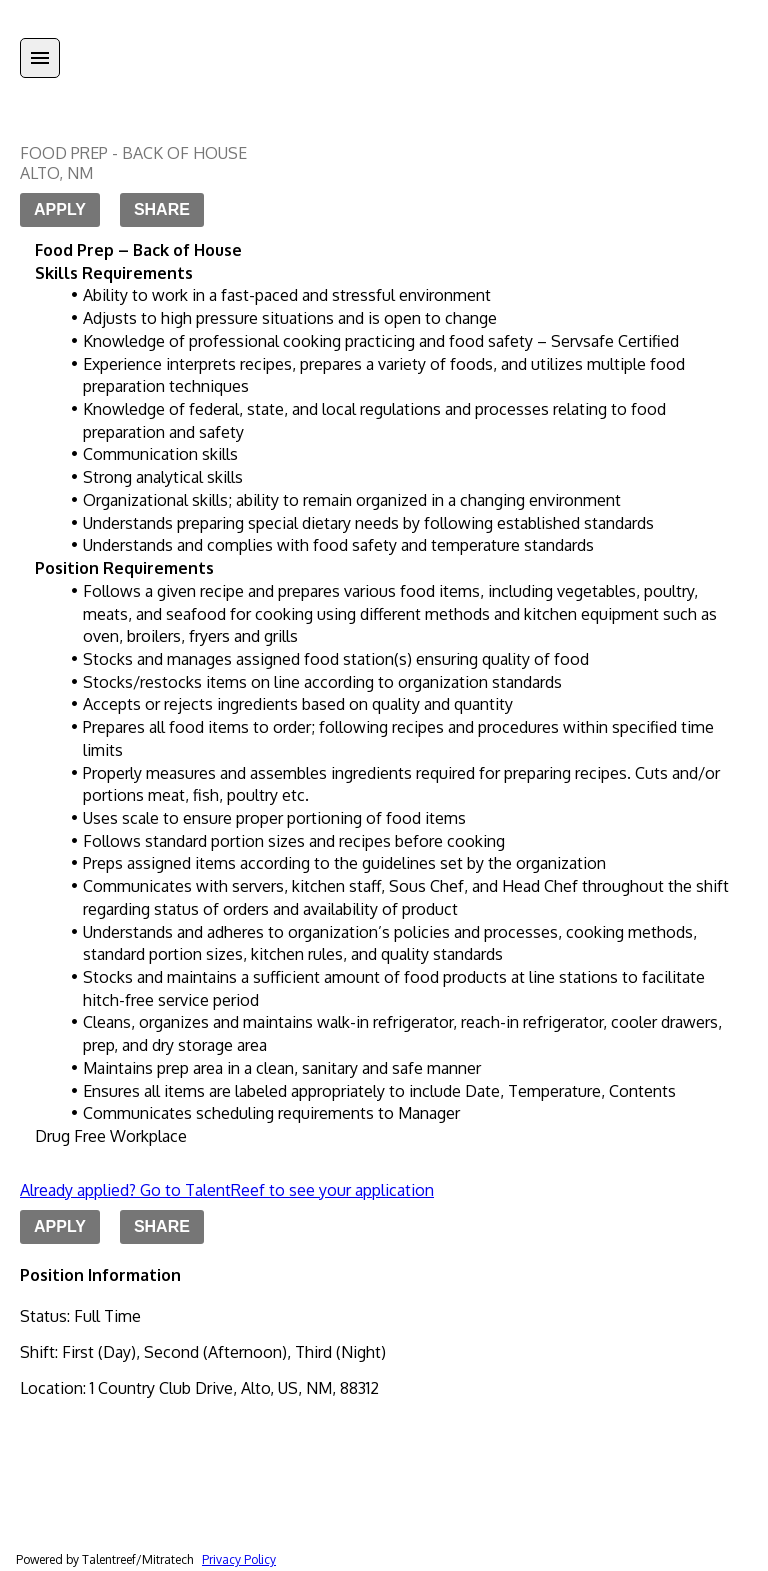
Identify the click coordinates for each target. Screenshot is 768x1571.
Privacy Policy (239, 1559)
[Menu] (40, 58)
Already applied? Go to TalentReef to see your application (227, 1190)
